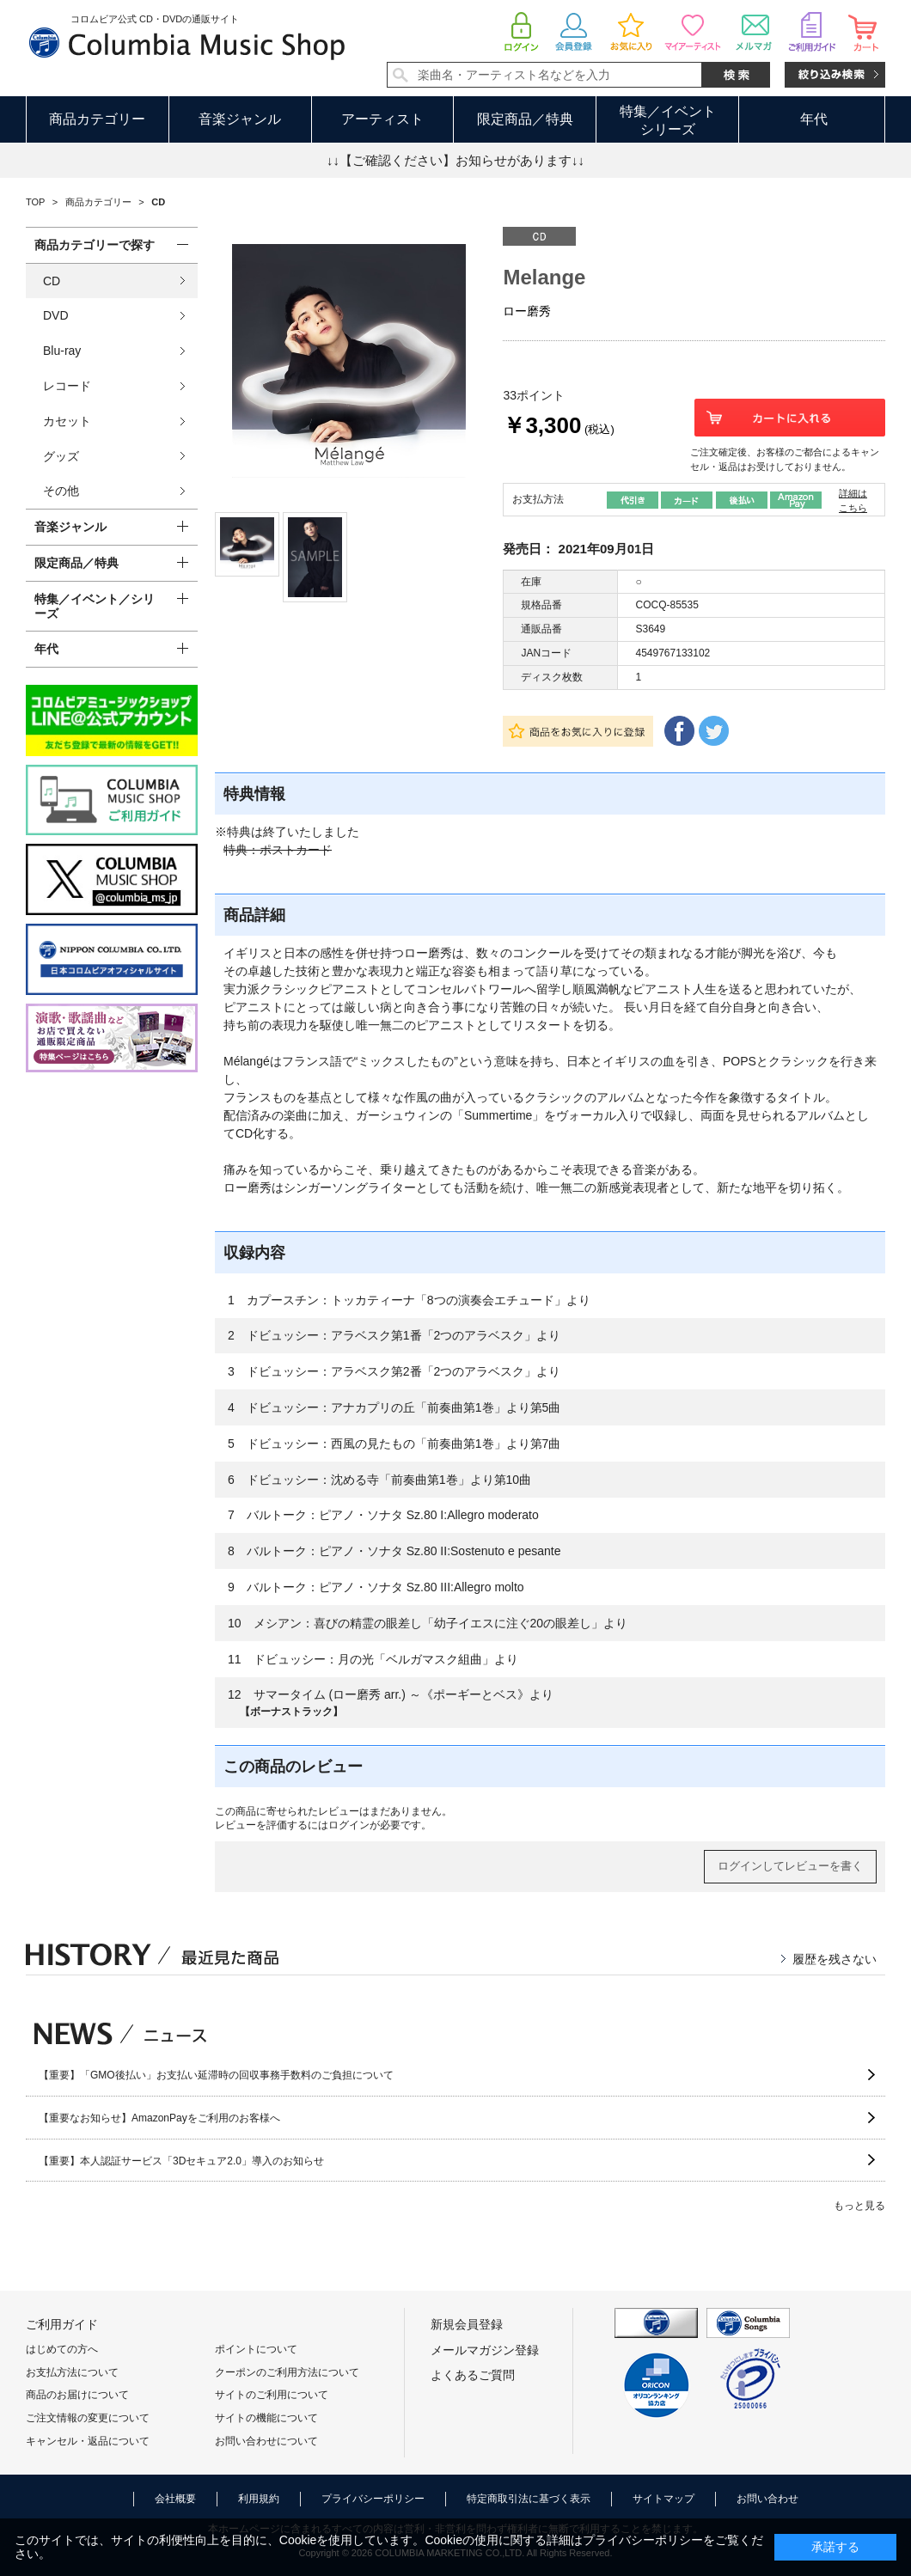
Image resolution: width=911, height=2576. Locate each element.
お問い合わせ (767, 2499)
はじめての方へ (62, 2349)
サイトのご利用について (271, 2395)
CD (51, 281)
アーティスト (382, 119)
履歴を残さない (834, 1959)
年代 (814, 119)
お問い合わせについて (266, 2441)
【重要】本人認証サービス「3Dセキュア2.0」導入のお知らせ (181, 2161)
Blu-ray (62, 350)
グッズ (61, 456)
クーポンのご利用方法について (287, 2372)
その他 (61, 490)
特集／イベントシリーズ (668, 120)
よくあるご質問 (473, 2375)
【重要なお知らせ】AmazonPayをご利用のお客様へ (159, 2118)
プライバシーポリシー (373, 2499)
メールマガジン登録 (485, 2350)
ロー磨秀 (527, 311)
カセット (67, 421)
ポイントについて (256, 2349)
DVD (56, 315)
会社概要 (175, 2499)
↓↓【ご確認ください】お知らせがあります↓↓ (455, 160)
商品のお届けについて (77, 2395)
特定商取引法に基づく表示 (528, 2499)
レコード (67, 386)
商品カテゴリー (97, 119)
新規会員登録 (467, 2324)
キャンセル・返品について (88, 2441)
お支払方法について (72, 2372)
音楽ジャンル (240, 119)
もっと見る (859, 2206)
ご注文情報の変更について (88, 2418)
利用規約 (258, 2499)
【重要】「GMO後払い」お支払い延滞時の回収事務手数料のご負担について (216, 2075)
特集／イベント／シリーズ (94, 606)
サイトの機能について (266, 2418)
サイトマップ (663, 2499)
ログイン (349, 1825)
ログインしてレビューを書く (790, 1865)
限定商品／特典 (525, 119)
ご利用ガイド (62, 2324)
